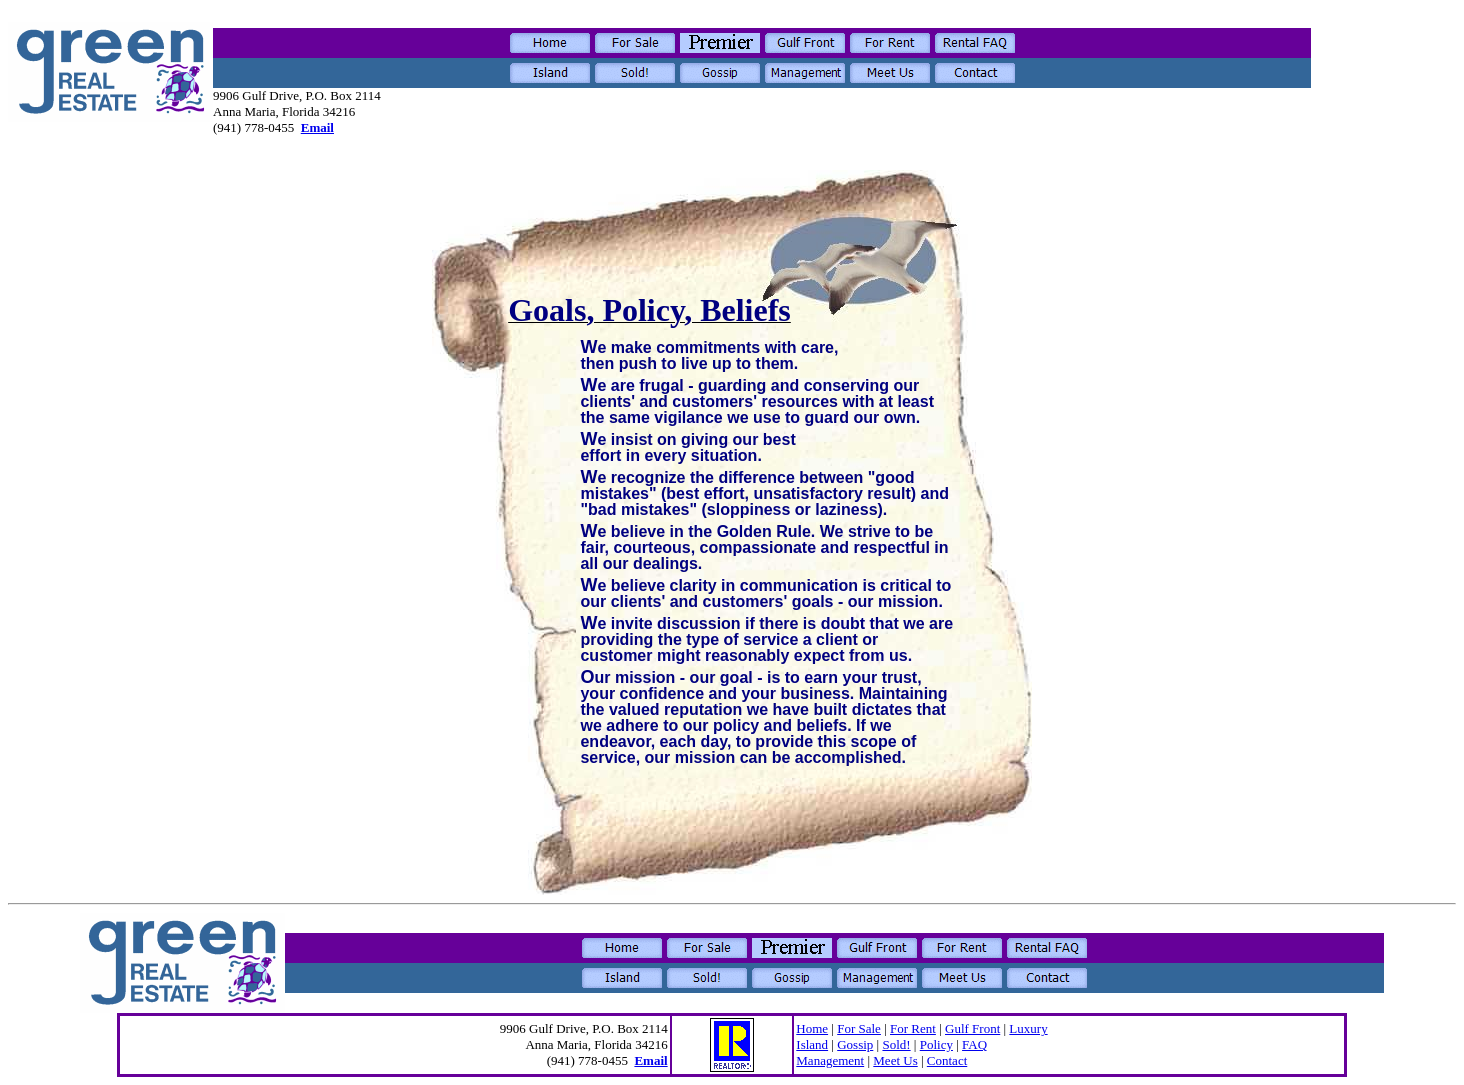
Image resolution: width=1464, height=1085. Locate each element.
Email (317, 127)
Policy (936, 1044)
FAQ (974, 1044)
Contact (947, 1060)
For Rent (913, 1028)
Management (830, 1060)
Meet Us (895, 1060)
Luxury (1028, 1028)
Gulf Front (972, 1028)
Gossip (855, 1044)
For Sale (859, 1028)
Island (812, 1044)
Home (812, 1028)
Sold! (896, 1044)
